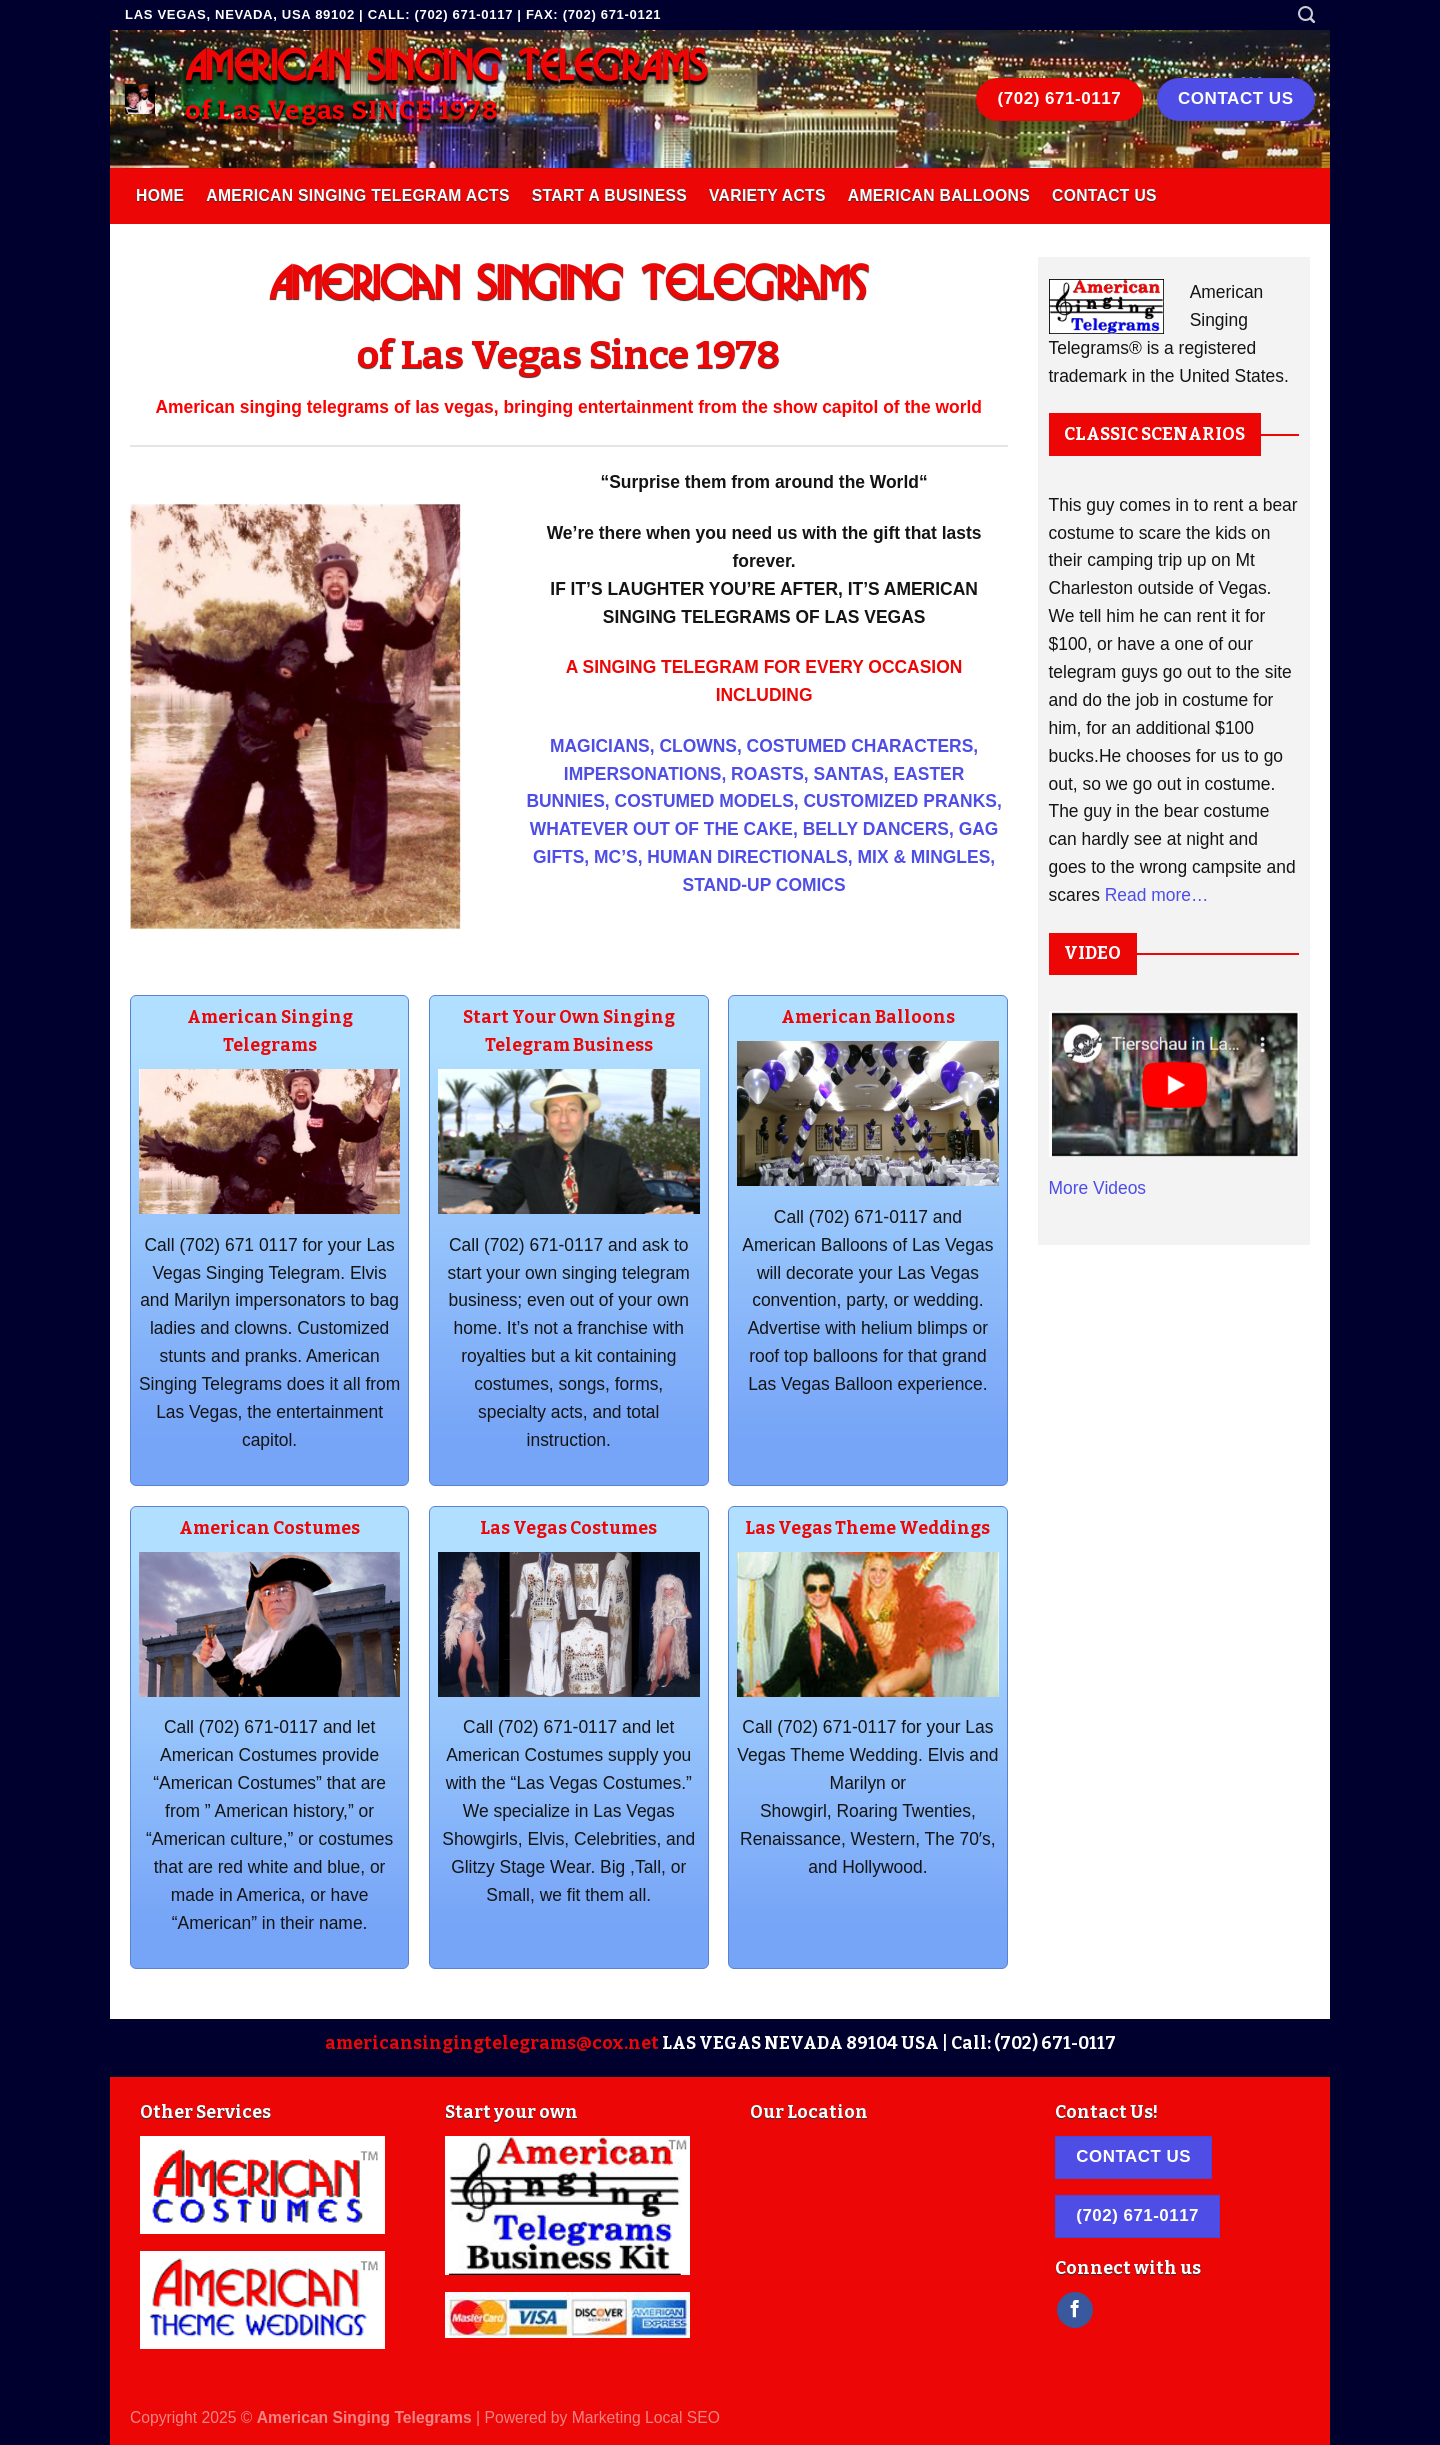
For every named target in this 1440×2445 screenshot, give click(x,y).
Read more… (1157, 895)
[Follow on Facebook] (1075, 2310)
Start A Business (609, 195)
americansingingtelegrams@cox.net (492, 2043)
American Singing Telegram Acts (357, 195)
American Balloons (939, 195)
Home (160, 195)
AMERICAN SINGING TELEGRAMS (446, 68)
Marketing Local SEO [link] (646, 2417)
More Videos (1098, 1188)
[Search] (1306, 15)
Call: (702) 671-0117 (1033, 2043)
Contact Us (1104, 195)
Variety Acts (767, 195)
